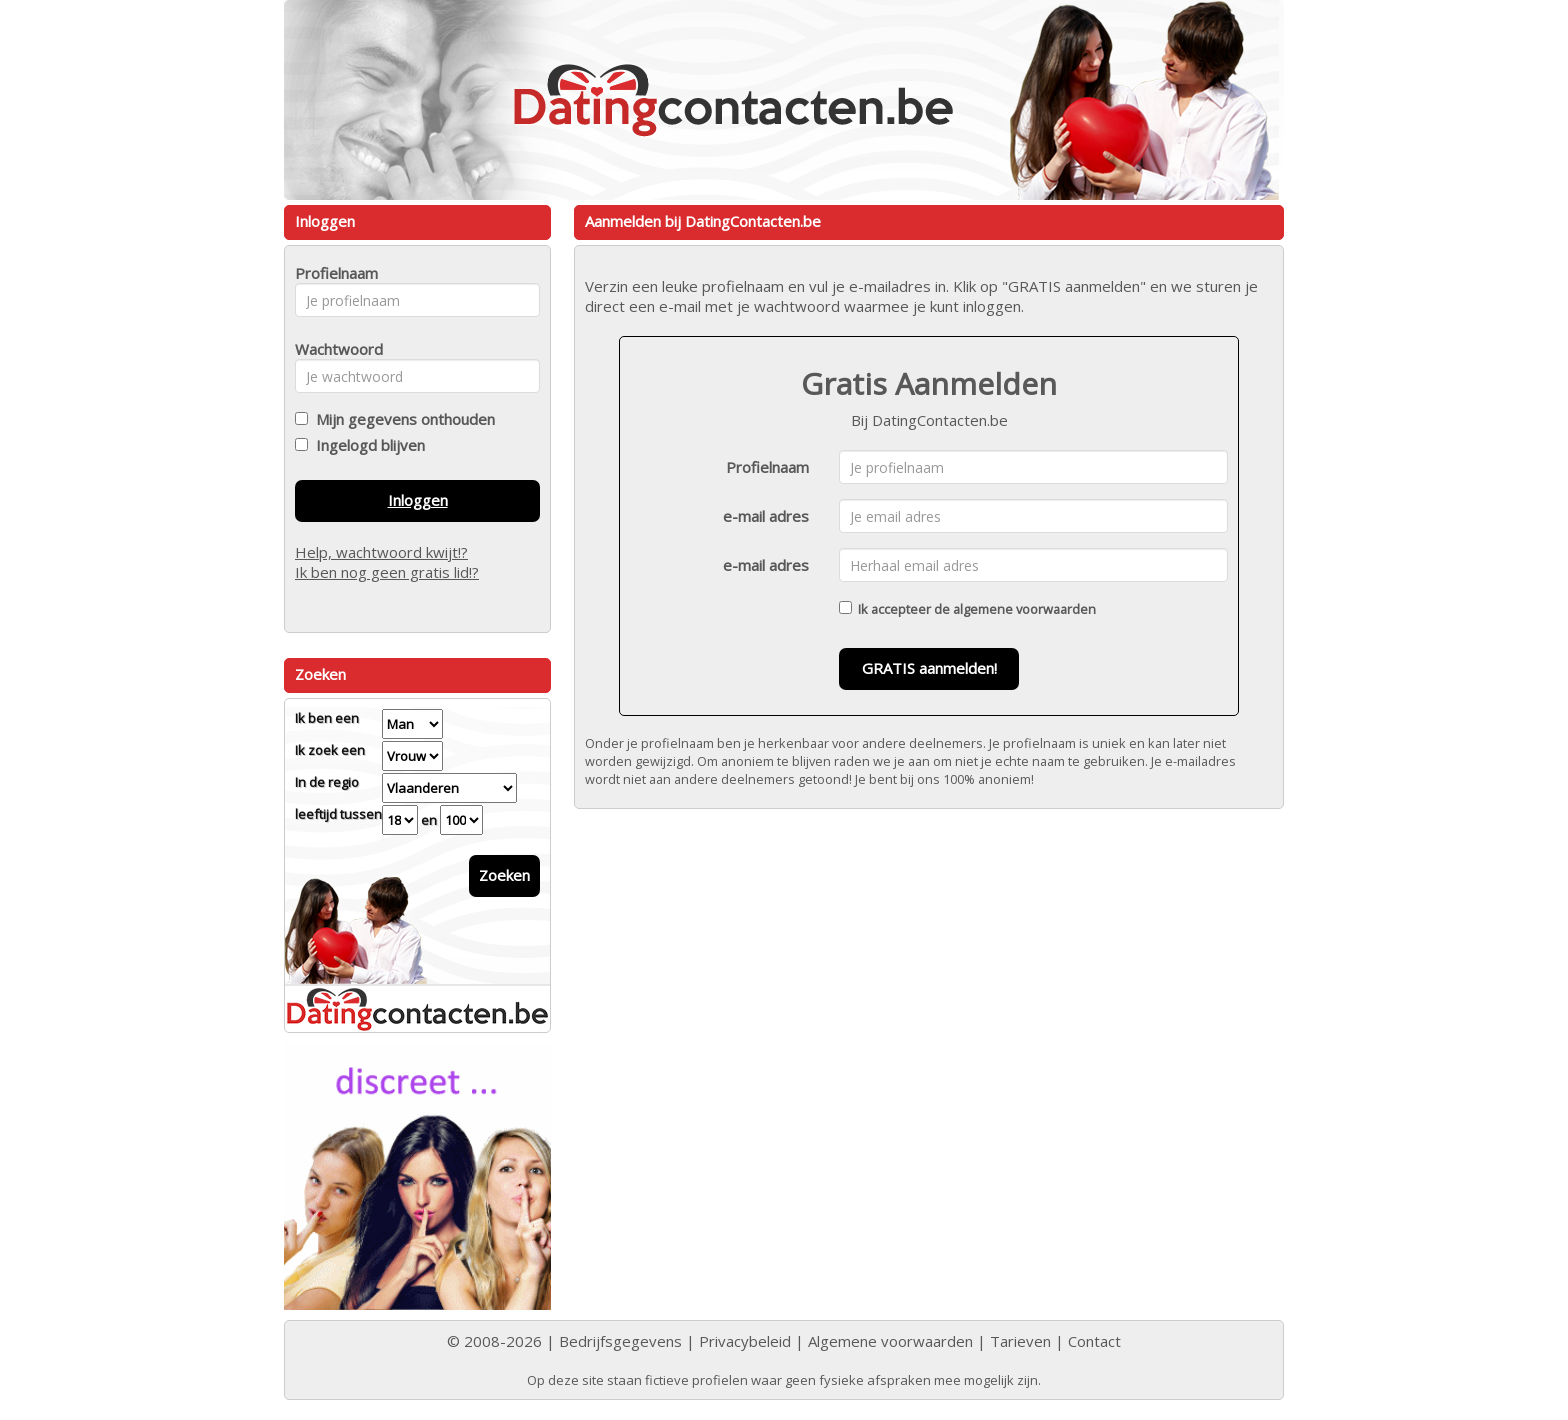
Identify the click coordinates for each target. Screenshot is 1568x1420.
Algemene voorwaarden (890, 1341)
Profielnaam (767, 467)
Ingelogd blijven (366, 445)
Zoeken (504, 875)
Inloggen (418, 500)
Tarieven (1020, 1341)
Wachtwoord (333, 349)
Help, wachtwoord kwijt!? (381, 552)
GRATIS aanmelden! (929, 668)
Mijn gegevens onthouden (401, 419)
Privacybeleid (745, 1341)
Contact (1094, 1341)
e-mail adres (766, 516)
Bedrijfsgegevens (620, 1341)
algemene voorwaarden (1024, 609)
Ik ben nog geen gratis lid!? (387, 572)
